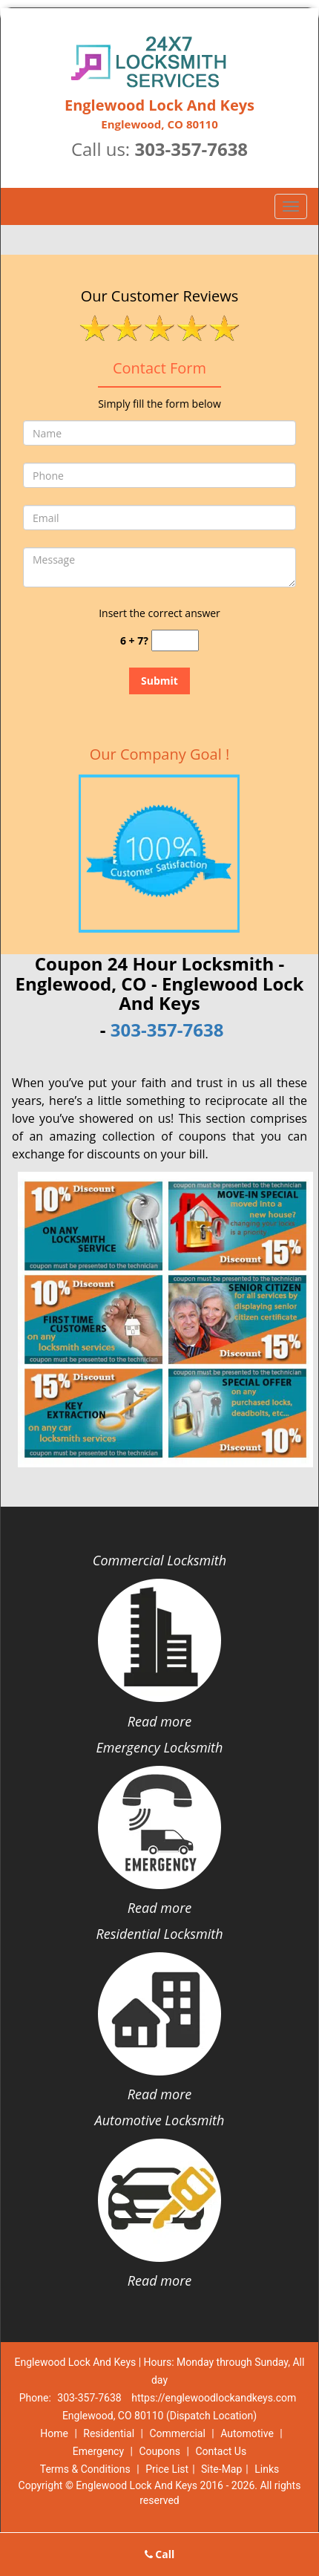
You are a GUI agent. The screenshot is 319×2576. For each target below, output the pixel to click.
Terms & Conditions (85, 2469)
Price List (166, 2469)
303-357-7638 (191, 149)
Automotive (247, 2433)
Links (266, 2469)
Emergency (98, 2451)
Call (160, 2554)
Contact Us (220, 2451)
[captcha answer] (175, 640)
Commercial (177, 2433)
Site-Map (221, 2469)
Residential (108, 2433)
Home (54, 2433)
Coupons (159, 2451)
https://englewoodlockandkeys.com (213, 2398)
